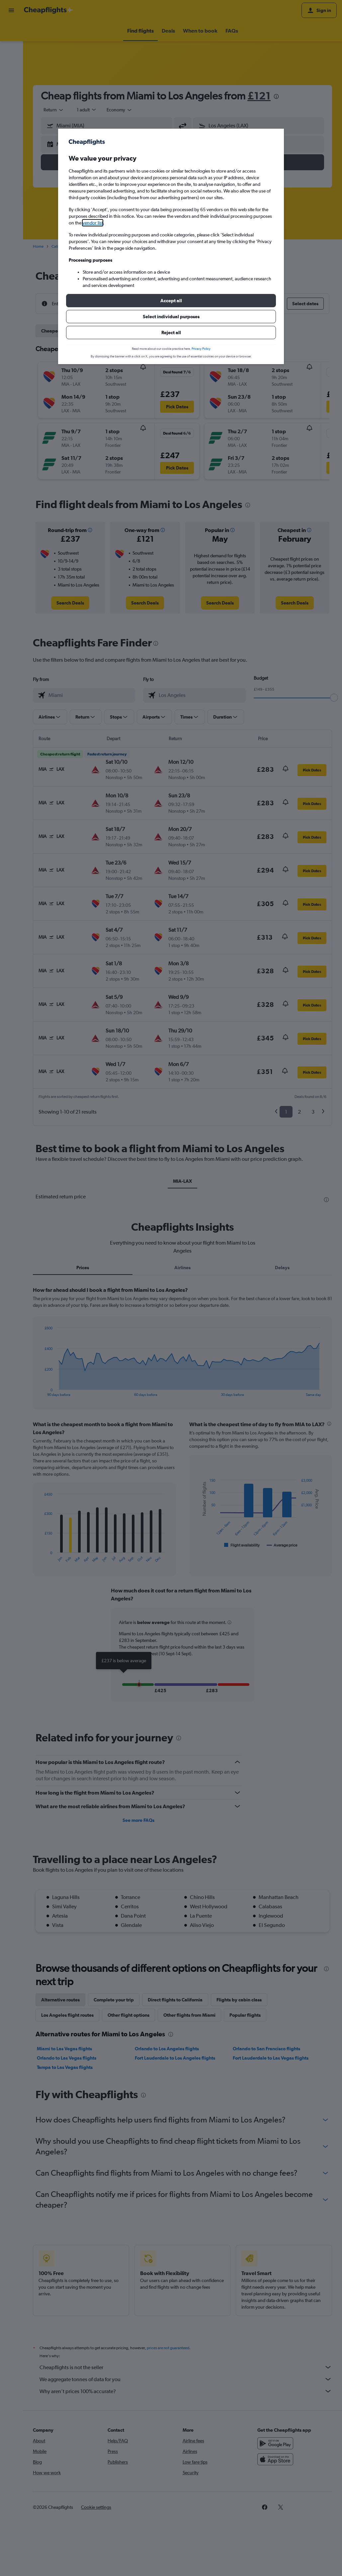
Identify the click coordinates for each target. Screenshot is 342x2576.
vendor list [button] (92, 222)
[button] (171, 300)
